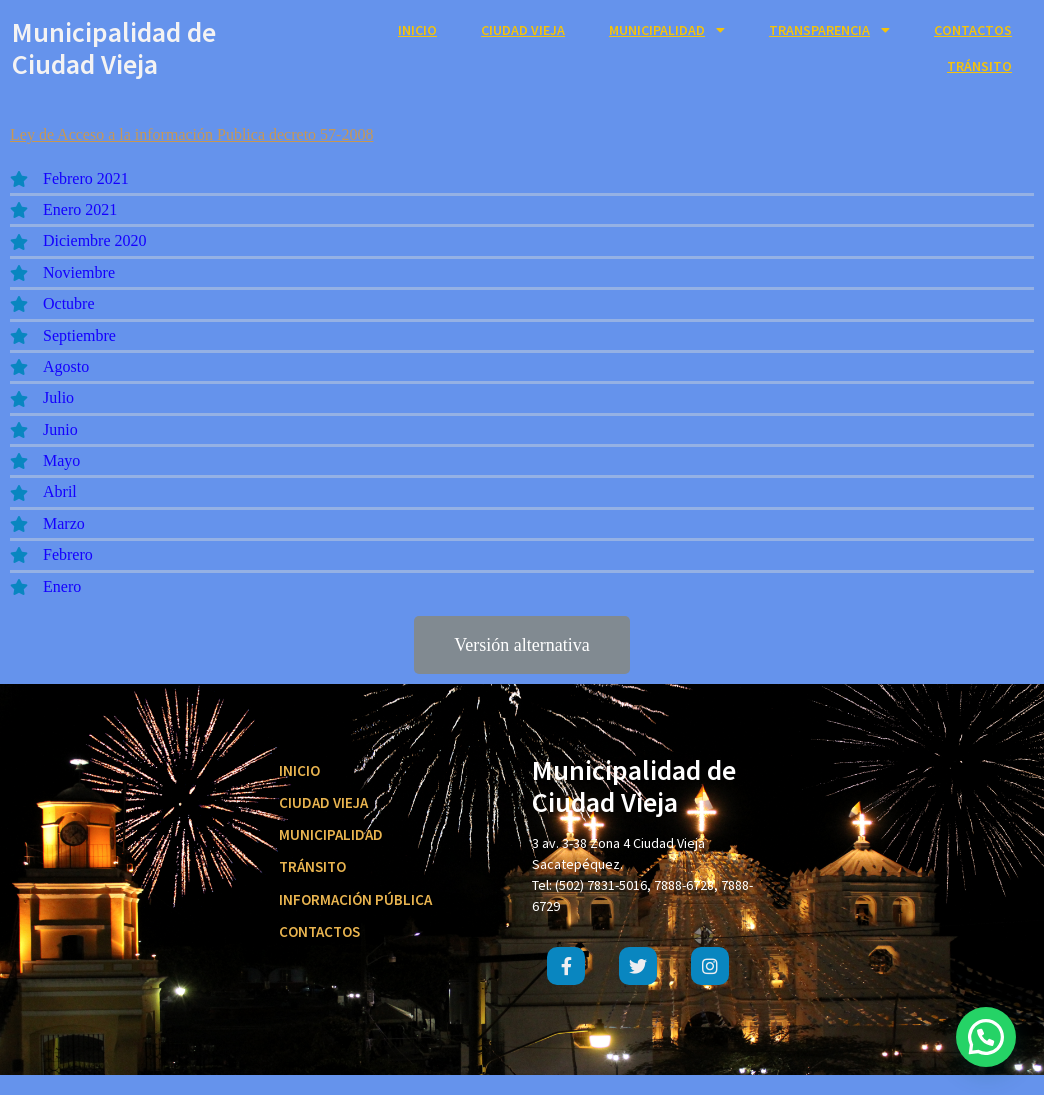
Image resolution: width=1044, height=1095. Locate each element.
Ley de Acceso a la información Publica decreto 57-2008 (191, 134)
